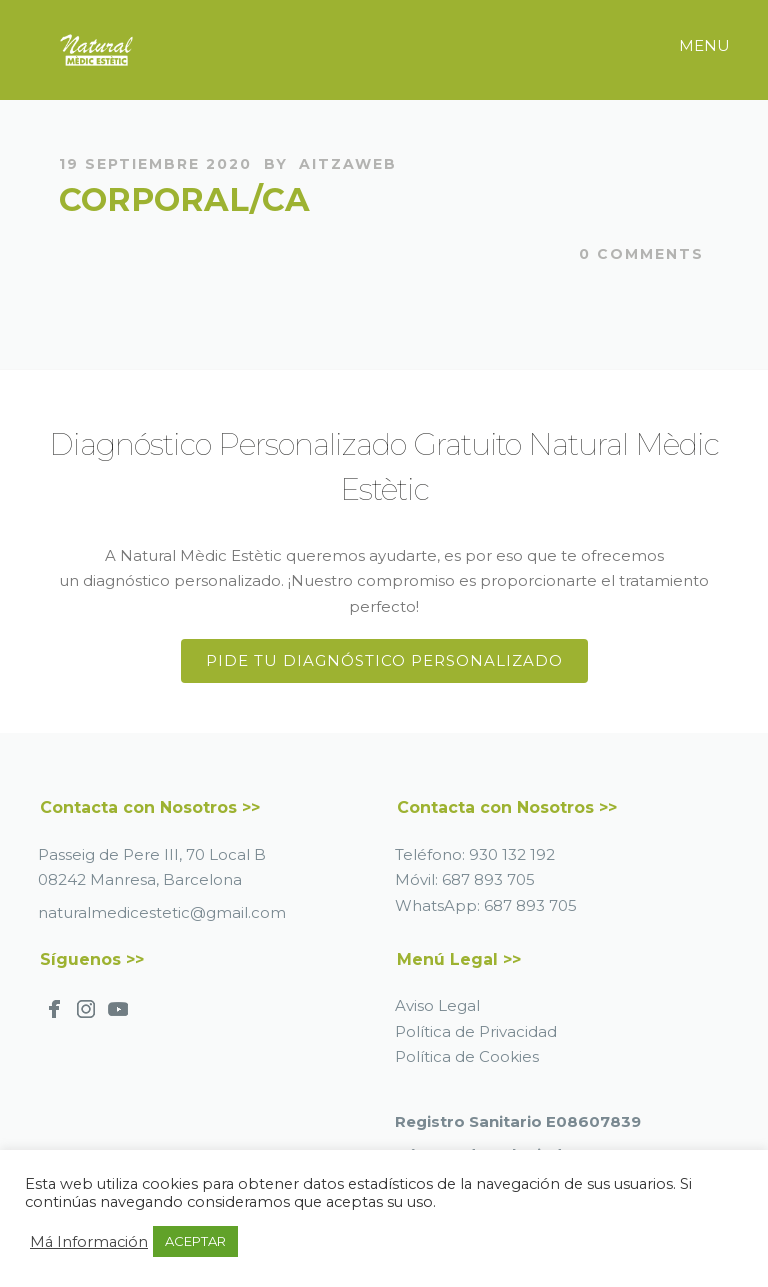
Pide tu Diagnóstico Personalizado (384, 660)
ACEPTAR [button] (195, 1241)
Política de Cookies (467, 1056)
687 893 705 (488, 879)
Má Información (89, 1242)
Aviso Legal (437, 1005)
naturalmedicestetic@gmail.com (162, 912)
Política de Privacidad (476, 1031)
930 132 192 (512, 854)
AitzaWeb (348, 164)
